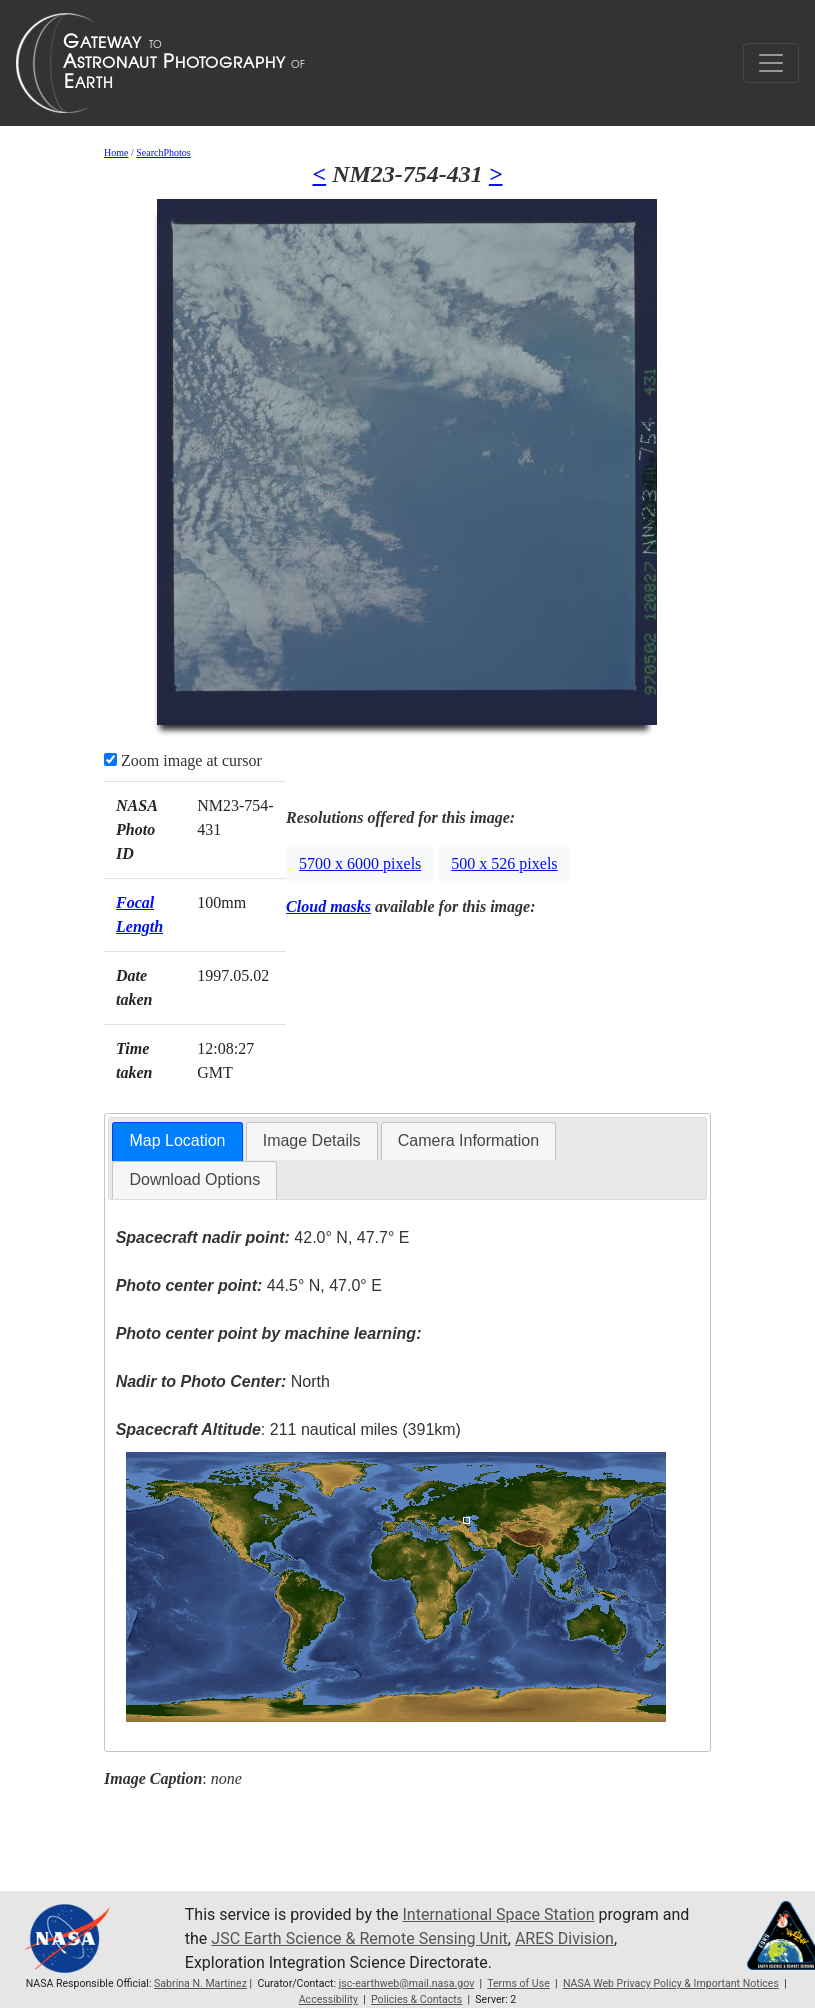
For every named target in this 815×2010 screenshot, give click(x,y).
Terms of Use (518, 1983)
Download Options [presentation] (194, 1179)
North (223, 1381)
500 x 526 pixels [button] (504, 863)
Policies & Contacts (416, 1999)
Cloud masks (328, 906)
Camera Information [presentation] (468, 1140)
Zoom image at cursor (183, 760)
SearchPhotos (163, 152)
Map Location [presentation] (177, 1140)
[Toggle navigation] (771, 63)
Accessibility (328, 1999)
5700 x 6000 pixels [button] (360, 863)
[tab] (177, 1141)
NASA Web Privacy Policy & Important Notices (671, 1983)
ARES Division (564, 1938)
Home (116, 152)
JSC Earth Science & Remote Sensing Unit (359, 1938)
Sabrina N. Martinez (200, 1983)
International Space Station (499, 1914)
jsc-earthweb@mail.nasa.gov (407, 1983)
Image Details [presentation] (312, 1140)
